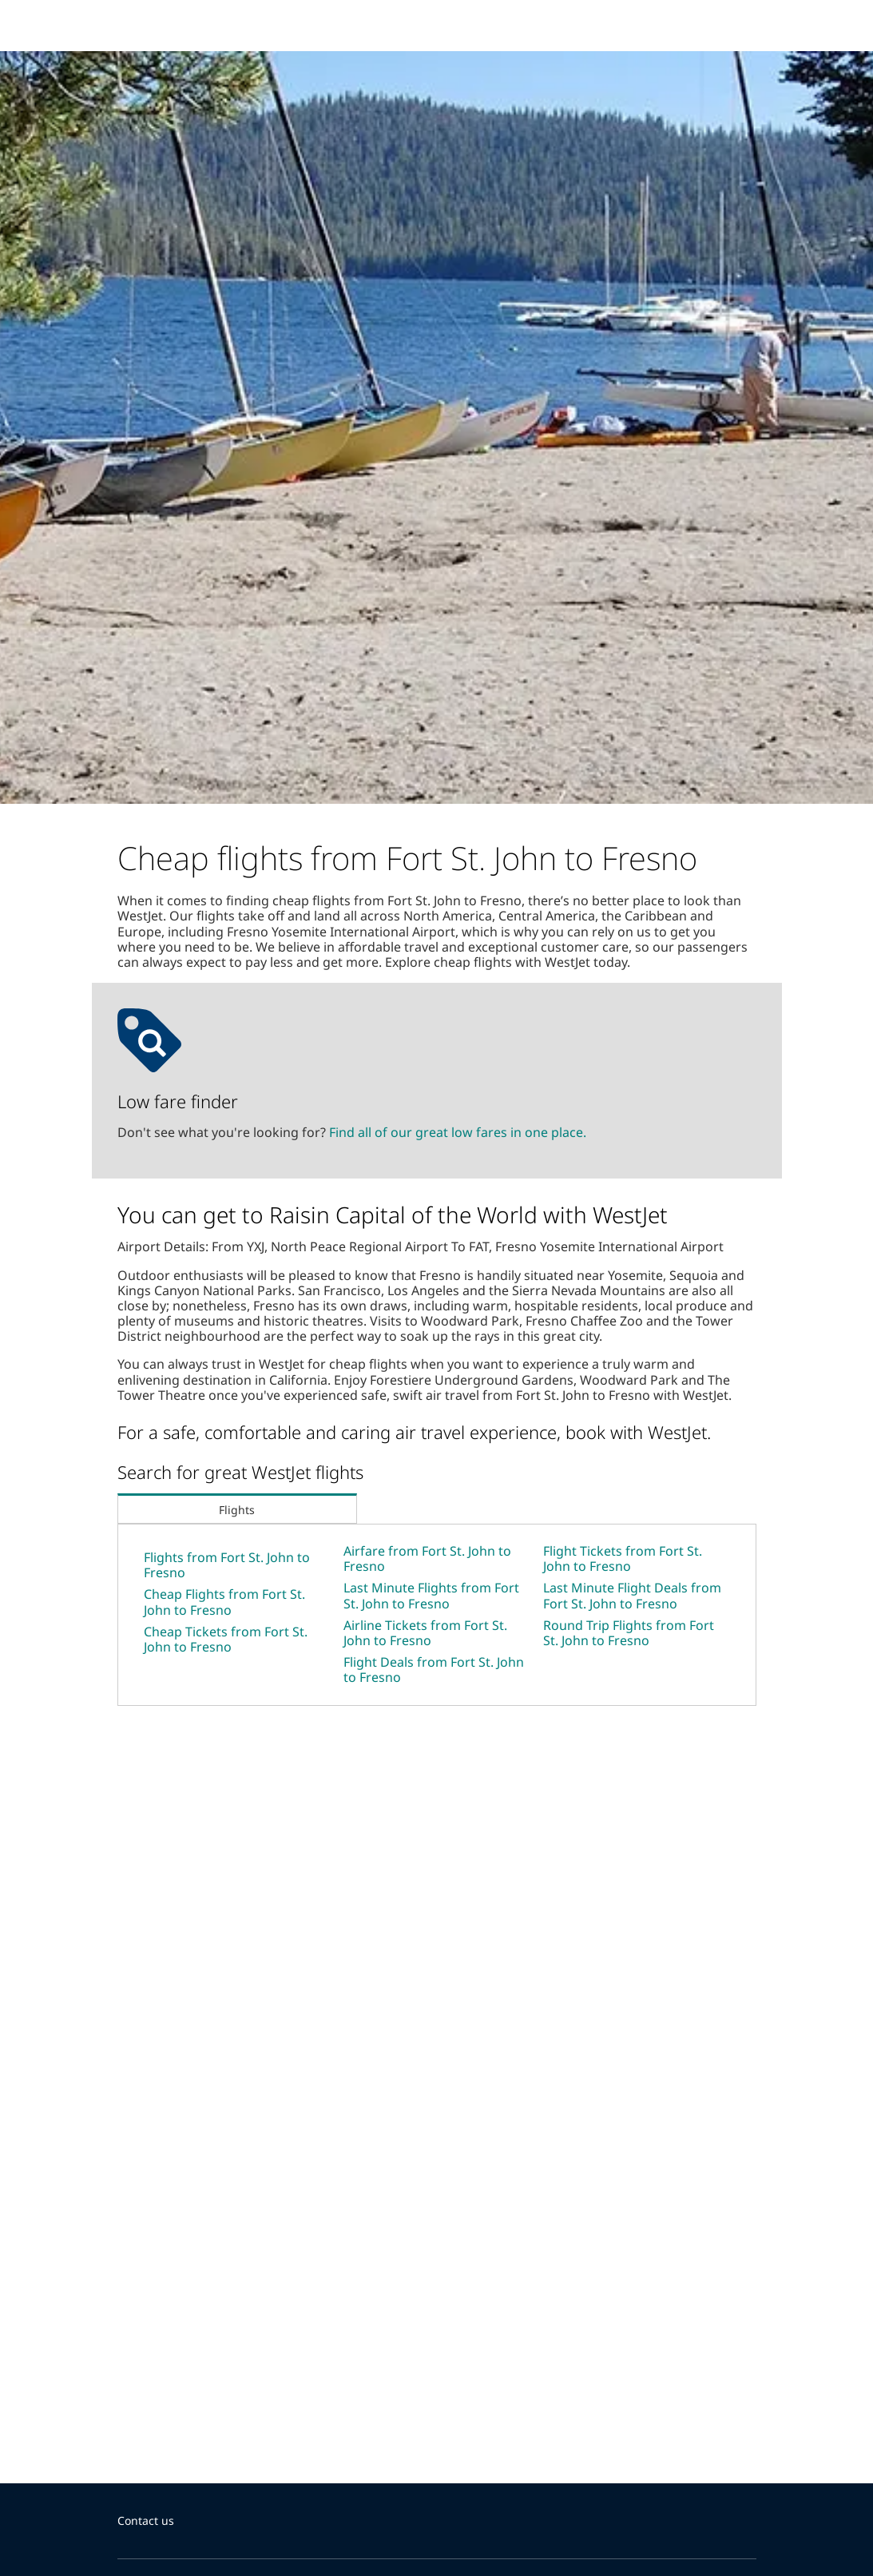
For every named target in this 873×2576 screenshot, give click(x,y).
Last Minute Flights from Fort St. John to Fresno (431, 1595)
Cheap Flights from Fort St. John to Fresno (224, 1601)
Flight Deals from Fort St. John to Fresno (433, 1669)
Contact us (145, 2520)
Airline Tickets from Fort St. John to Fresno (425, 1632)
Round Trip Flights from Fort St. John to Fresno (628, 1632)
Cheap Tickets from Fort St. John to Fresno (226, 1639)
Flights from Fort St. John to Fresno (227, 1564)
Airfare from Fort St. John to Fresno (427, 1558)
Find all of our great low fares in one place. (457, 1132)
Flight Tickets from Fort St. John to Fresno (622, 1558)
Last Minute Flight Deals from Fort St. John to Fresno (632, 1595)
